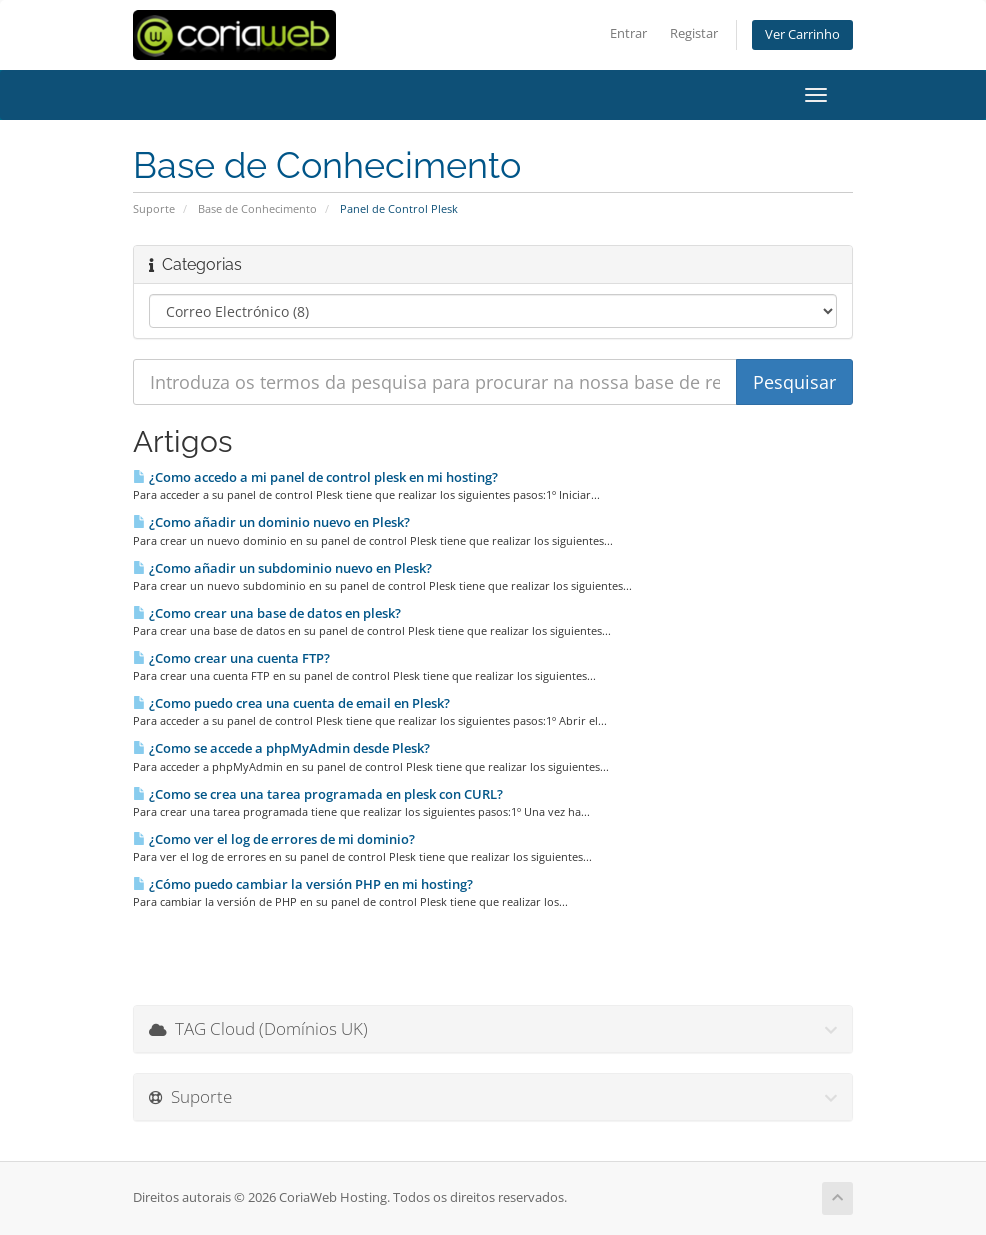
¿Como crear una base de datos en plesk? (267, 613)
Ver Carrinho (802, 34)
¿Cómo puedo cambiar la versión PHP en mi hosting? (303, 884)
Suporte (154, 208)
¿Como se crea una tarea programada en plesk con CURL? (318, 794)
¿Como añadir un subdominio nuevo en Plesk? (282, 568)
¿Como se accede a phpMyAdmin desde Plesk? (281, 748)
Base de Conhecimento (257, 208)
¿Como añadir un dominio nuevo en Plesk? (271, 522)
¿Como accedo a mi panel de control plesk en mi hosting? (315, 477)
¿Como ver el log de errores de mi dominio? (274, 839)
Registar (694, 33)
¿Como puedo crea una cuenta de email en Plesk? (291, 703)
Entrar (628, 33)
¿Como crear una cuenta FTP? (231, 658)
